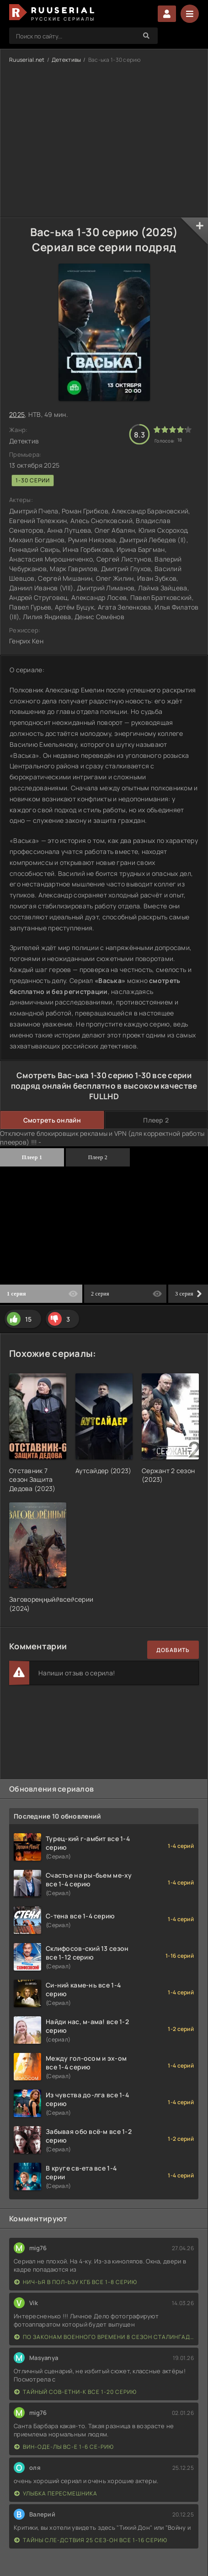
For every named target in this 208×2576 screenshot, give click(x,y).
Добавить (173, 1650)
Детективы (66, 60)
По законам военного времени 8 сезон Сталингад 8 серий (104, 2337)
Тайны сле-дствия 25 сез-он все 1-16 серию (90, 2540)
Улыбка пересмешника (55, 2493)
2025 (17, 414)
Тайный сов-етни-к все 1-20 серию (75, 2392)
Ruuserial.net (27, 60)
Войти (167, 13)
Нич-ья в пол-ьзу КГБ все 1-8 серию (75, 2282)
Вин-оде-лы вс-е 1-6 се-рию (64, 2447)
